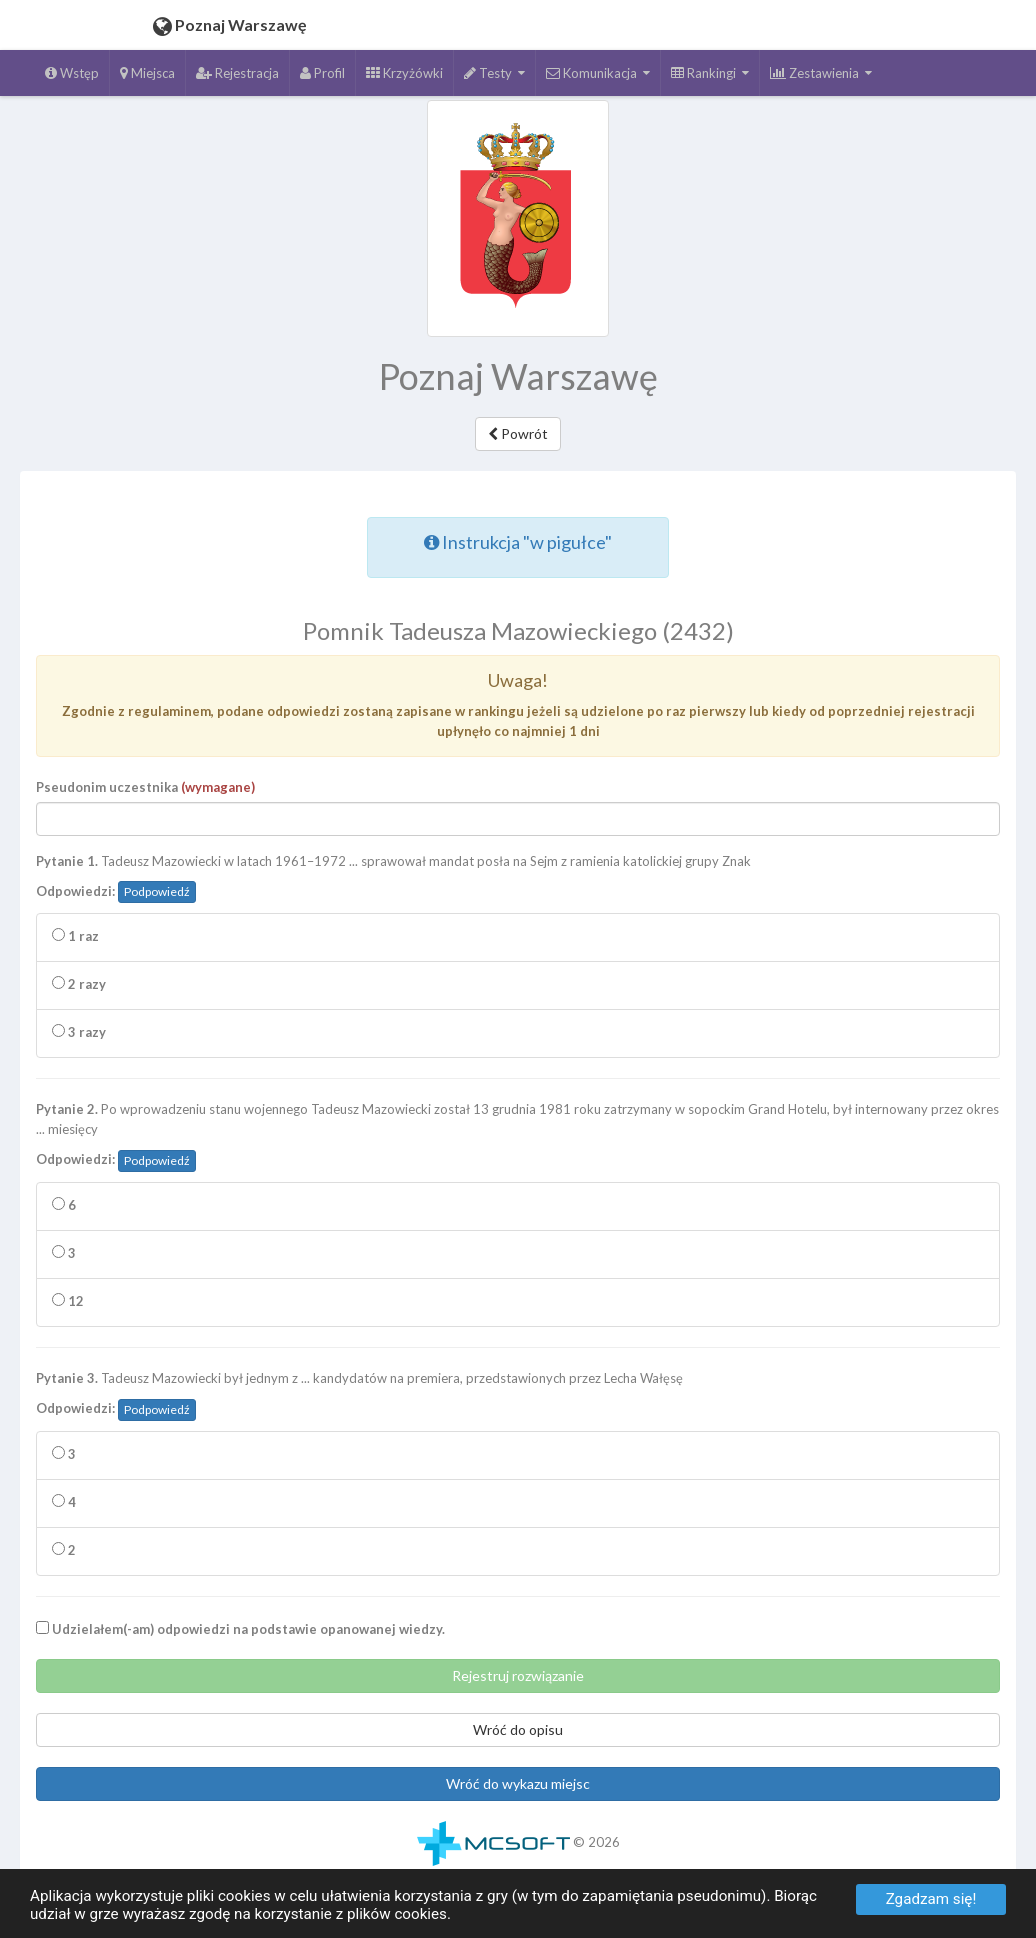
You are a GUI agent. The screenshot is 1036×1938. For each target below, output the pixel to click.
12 (68, 1307)
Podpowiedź (157, 897)
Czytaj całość (389, 500)
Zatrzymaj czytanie (630, 500)
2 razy (79, 990)
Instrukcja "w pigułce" (518, 548)
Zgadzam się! (931, 1899)
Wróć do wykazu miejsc (518, 1789)
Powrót (518, 433)
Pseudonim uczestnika (145, 793)
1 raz (75, 942)
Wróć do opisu (518, 1735)
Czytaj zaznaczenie (501, 500)
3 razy (79, 1038)
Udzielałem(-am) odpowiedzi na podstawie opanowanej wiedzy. (240, 1635)
